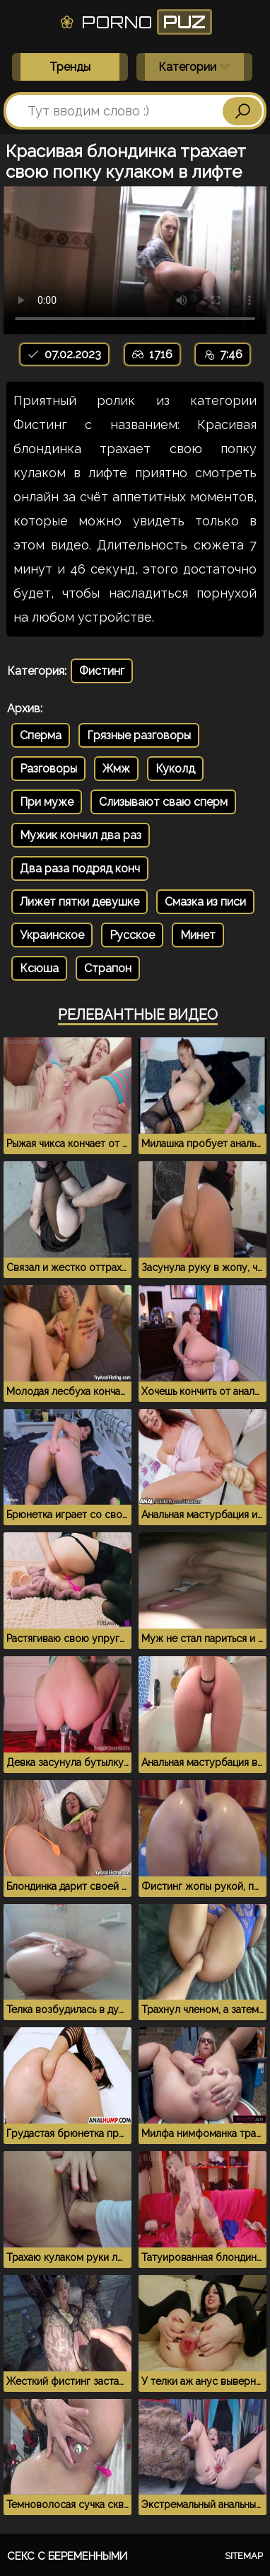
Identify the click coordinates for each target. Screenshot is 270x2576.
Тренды (69, 67)
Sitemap (244, 2556)
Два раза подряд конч (80, 868)
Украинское (52, 935)
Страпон (107, 968)
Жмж (116, 768)
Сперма (40, 735)
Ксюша (39, 968)
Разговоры (48, 768)
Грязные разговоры (139, 735)
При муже (47, 802)
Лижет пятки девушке (79, 901)
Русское (132, 935)
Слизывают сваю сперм (163, 802)
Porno (135, 22)
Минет (198, 935)
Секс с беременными (67, 2556)
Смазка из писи (205, 901)
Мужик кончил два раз (80, 835)
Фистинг (101, 671)
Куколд (175, 768)
